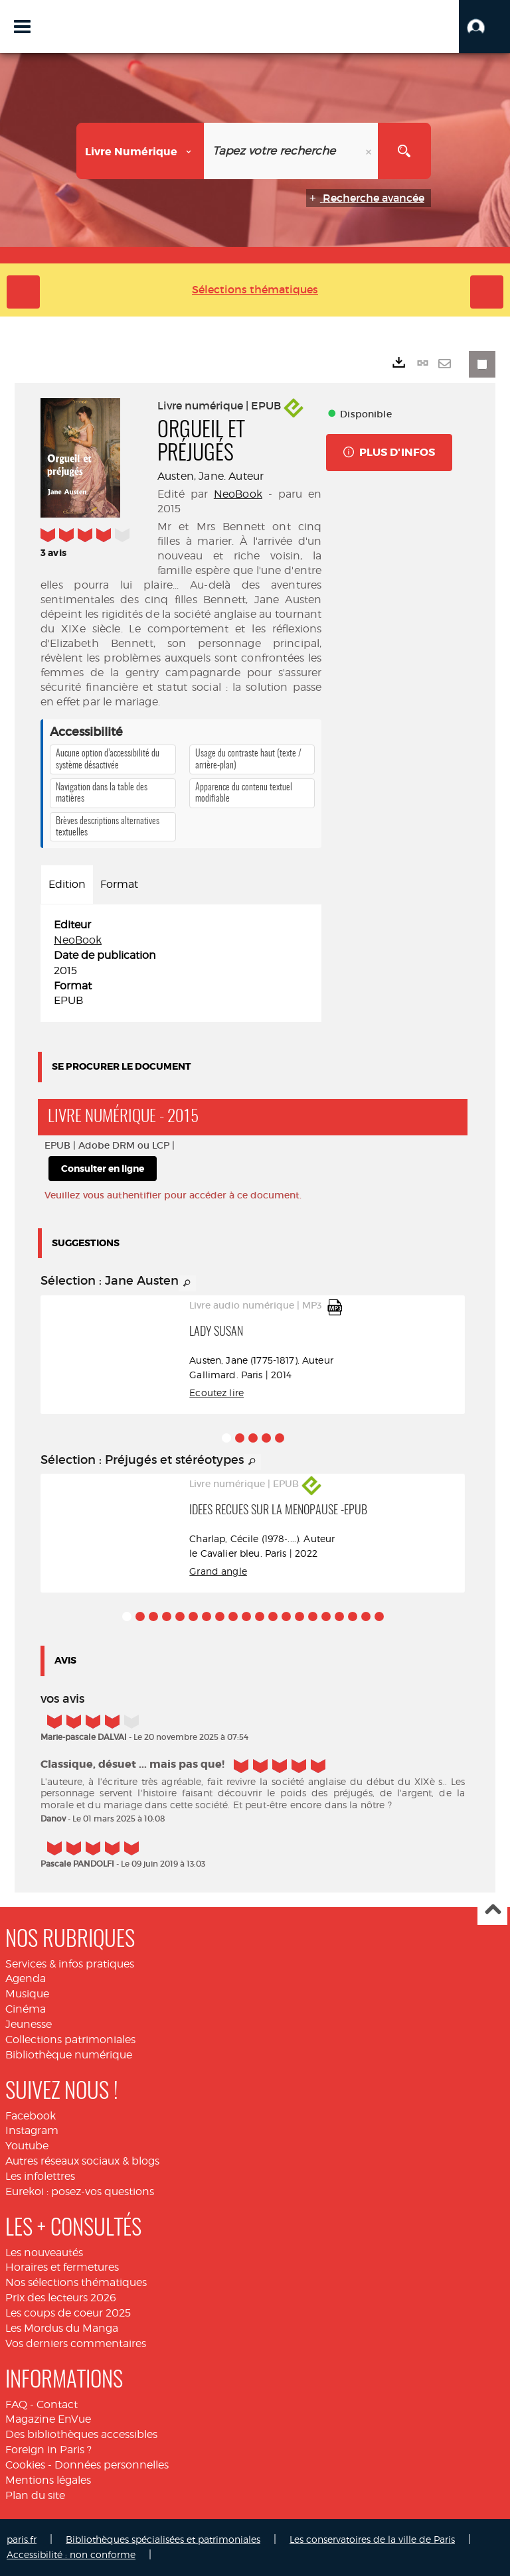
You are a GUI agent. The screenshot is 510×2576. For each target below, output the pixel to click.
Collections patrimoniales (70, 2039)
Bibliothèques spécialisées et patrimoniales (163, 2539)
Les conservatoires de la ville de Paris (372, 2539)
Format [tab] (119, 884)
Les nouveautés (44, 2252)
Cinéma (25, 2009)
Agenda (25, 1978)
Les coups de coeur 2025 (68, 2313)
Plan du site (35, 2495)
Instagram (31, 2130)
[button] (484, 26)
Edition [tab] (67, 884)
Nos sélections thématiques (76, 2282)
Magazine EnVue (48, 2419)
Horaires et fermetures (62, 2267)
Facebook (30, 2116)
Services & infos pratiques (69, 1964)
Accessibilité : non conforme (71, 2554)
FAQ (16, 2404)
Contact (57, 2404)
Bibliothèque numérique (68, 2054)
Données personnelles (111, 2465)
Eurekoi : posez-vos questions (79, 2191)
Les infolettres (40, 2176)
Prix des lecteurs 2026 (60, 2297)
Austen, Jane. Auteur (210, 476)
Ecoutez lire (216, 1392)
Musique (27, 1993)
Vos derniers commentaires (75, 2343)
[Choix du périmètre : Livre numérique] (140, 151)
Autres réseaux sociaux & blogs (82, 2161)
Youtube (26, 2145)
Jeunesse (28, 2024)
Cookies (25, 2465)
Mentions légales (48, 2480)
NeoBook (238, 494)
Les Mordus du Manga (61, 2328)
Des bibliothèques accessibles (81, 2434)
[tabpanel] (181, 963)
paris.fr (22, 2539)
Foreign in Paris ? (48, 2449)
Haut (492, 1910)
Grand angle (218, 1571)
